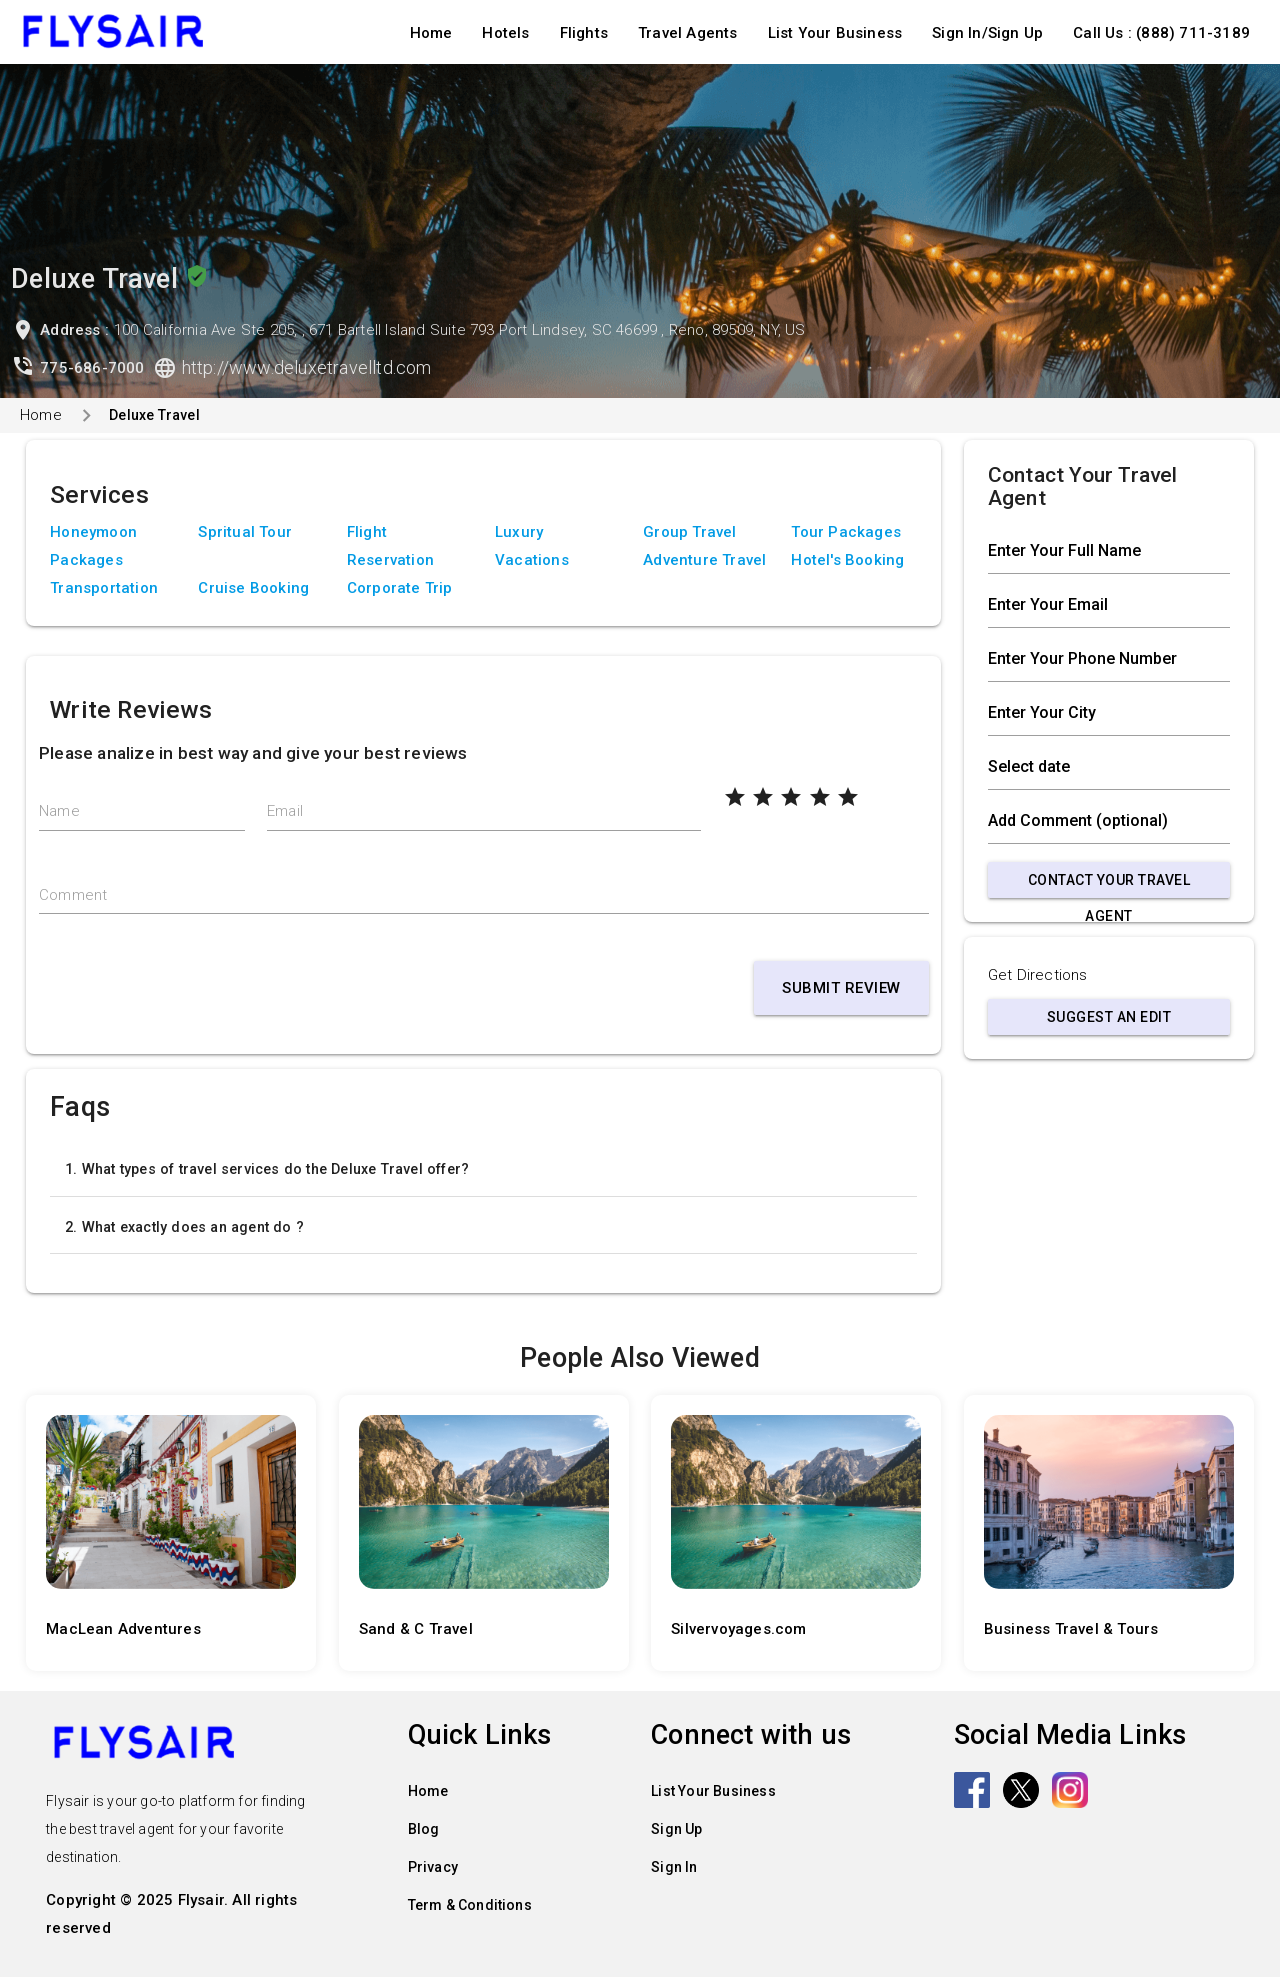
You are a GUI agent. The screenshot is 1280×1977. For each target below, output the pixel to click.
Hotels (505, 33)
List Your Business (835, 33)
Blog (424, 1829)
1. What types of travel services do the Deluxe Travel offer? (267, 1169)
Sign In (674, 1867)
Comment (73, 895)
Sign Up (676, 1829)
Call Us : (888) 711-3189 (1161, 33)
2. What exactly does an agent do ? (184, 1227)
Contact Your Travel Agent (1109, 885)
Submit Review (841, 988)
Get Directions (1038, 975)
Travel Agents (688, 33)
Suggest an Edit (1109, 1017)
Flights (584, 33)
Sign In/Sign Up (987, 33)
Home (431, 33)
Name (59, 811)
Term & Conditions (470, 1905)
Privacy (433, 1867)
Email (285, 811)
